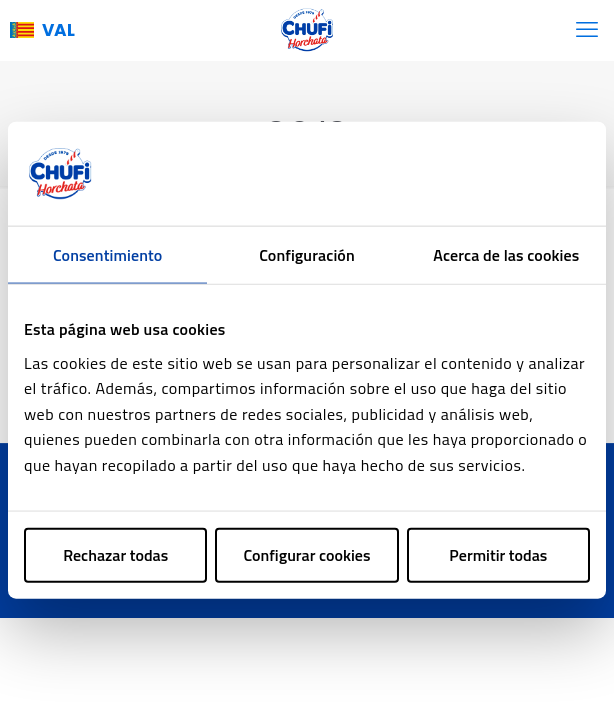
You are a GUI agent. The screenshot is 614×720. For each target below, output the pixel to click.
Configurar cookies (307, 554)
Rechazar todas (115, 554)
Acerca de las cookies (506, 255)
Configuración (307, 255)
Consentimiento (107, 255)
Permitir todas (498, 554)
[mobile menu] (587, 30)
